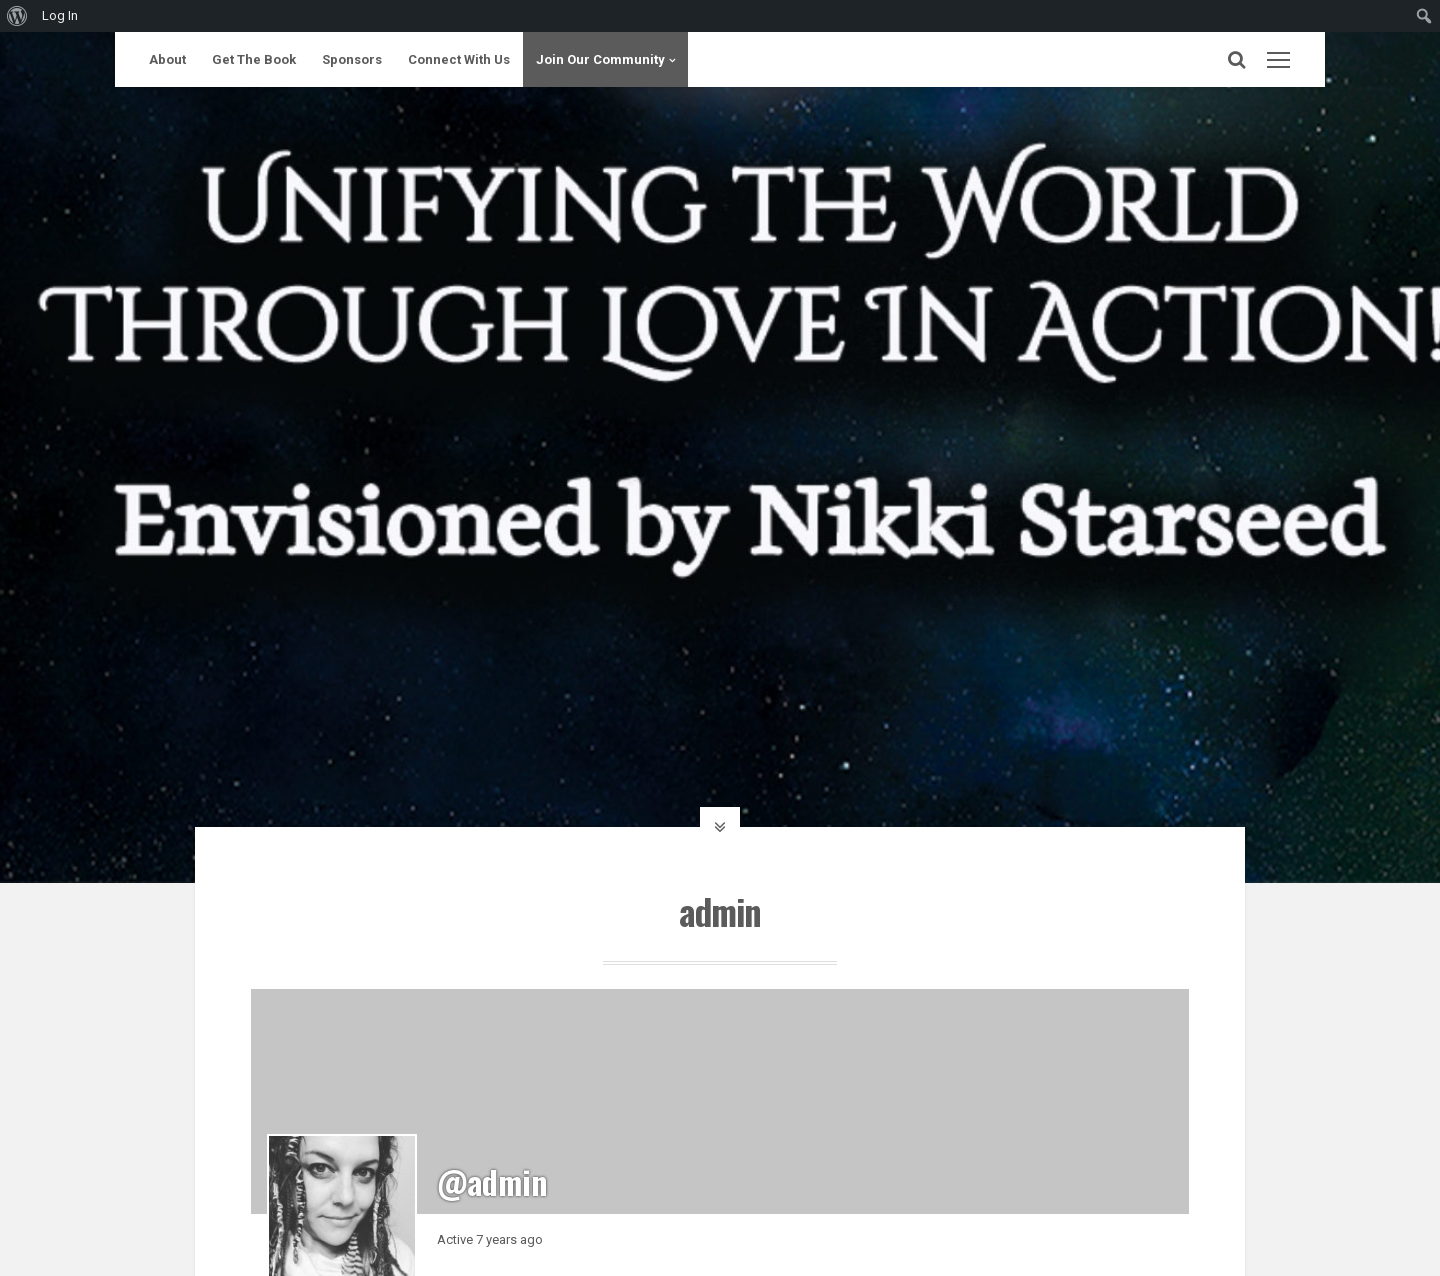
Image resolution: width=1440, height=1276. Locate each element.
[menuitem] (17, 16)
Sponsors (352, 59)
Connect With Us (459, 59)
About (167, 59)
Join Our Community (600, 59)
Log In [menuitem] (60, 15)
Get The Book (254, 59)
